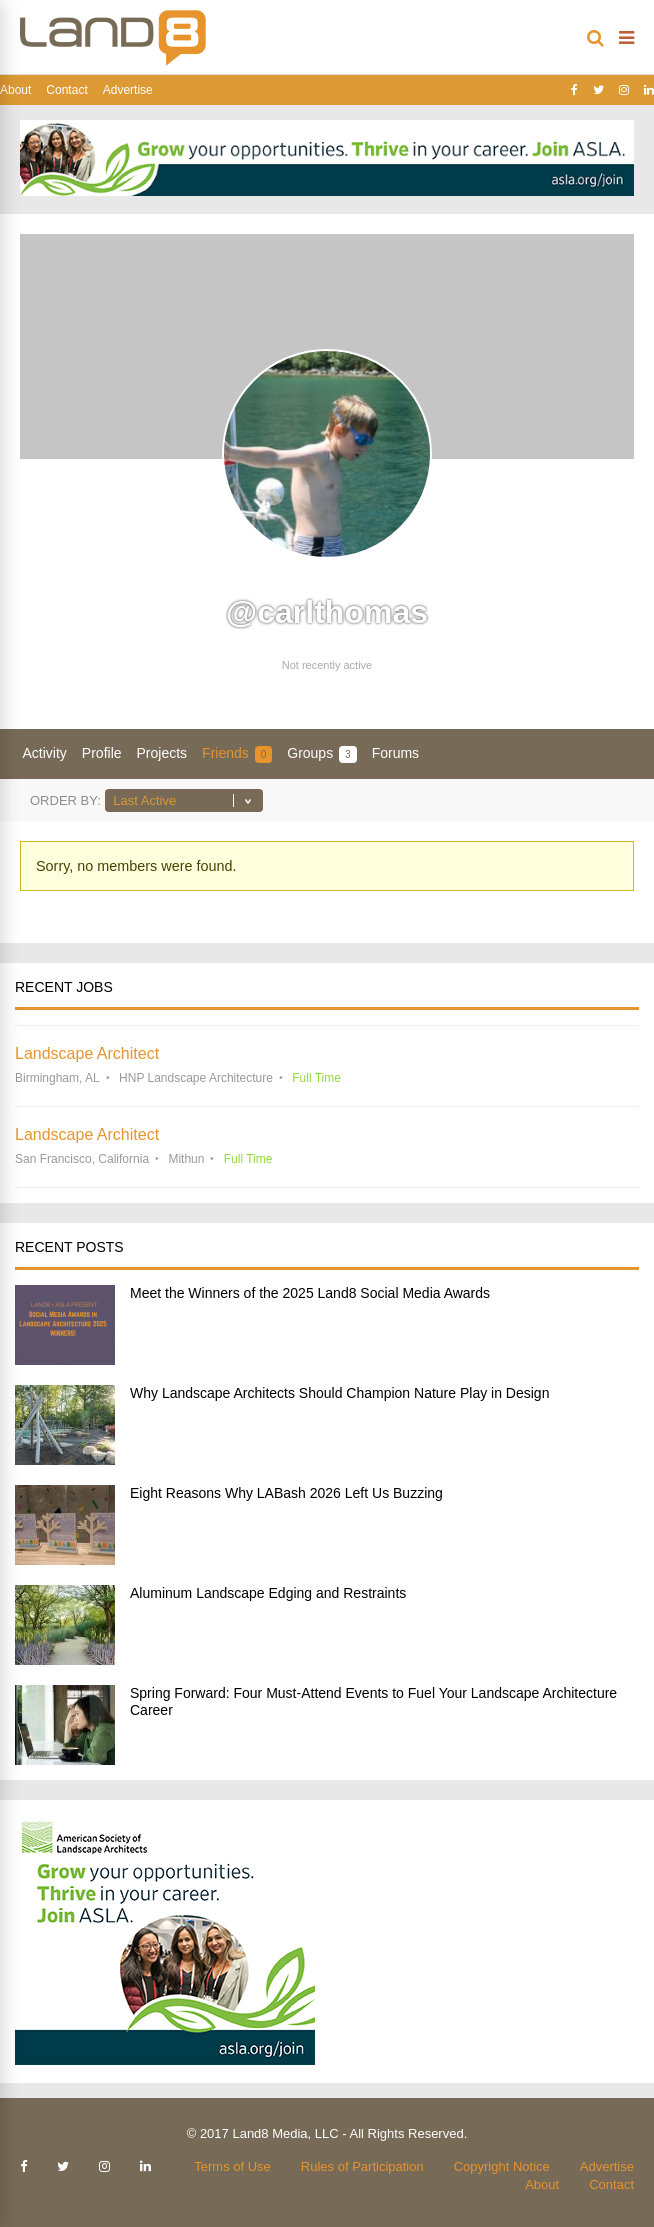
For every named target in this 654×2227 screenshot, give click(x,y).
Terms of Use (232, 2166)
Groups (321, 753)
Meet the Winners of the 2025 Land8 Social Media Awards (310, 1293)
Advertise (128, 90)
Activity (45, 753)
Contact (66, 90)
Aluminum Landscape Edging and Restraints (268, 1593)
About (15, 90)
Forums (395, 753)
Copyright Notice (502, 2166)
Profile (102, 753)
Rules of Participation (362, 2166)
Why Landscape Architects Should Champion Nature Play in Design (339, 1393)
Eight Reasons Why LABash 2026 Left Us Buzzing (286, 1493)
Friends (237, 753)
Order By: (65, 800)
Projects (162, 753)
